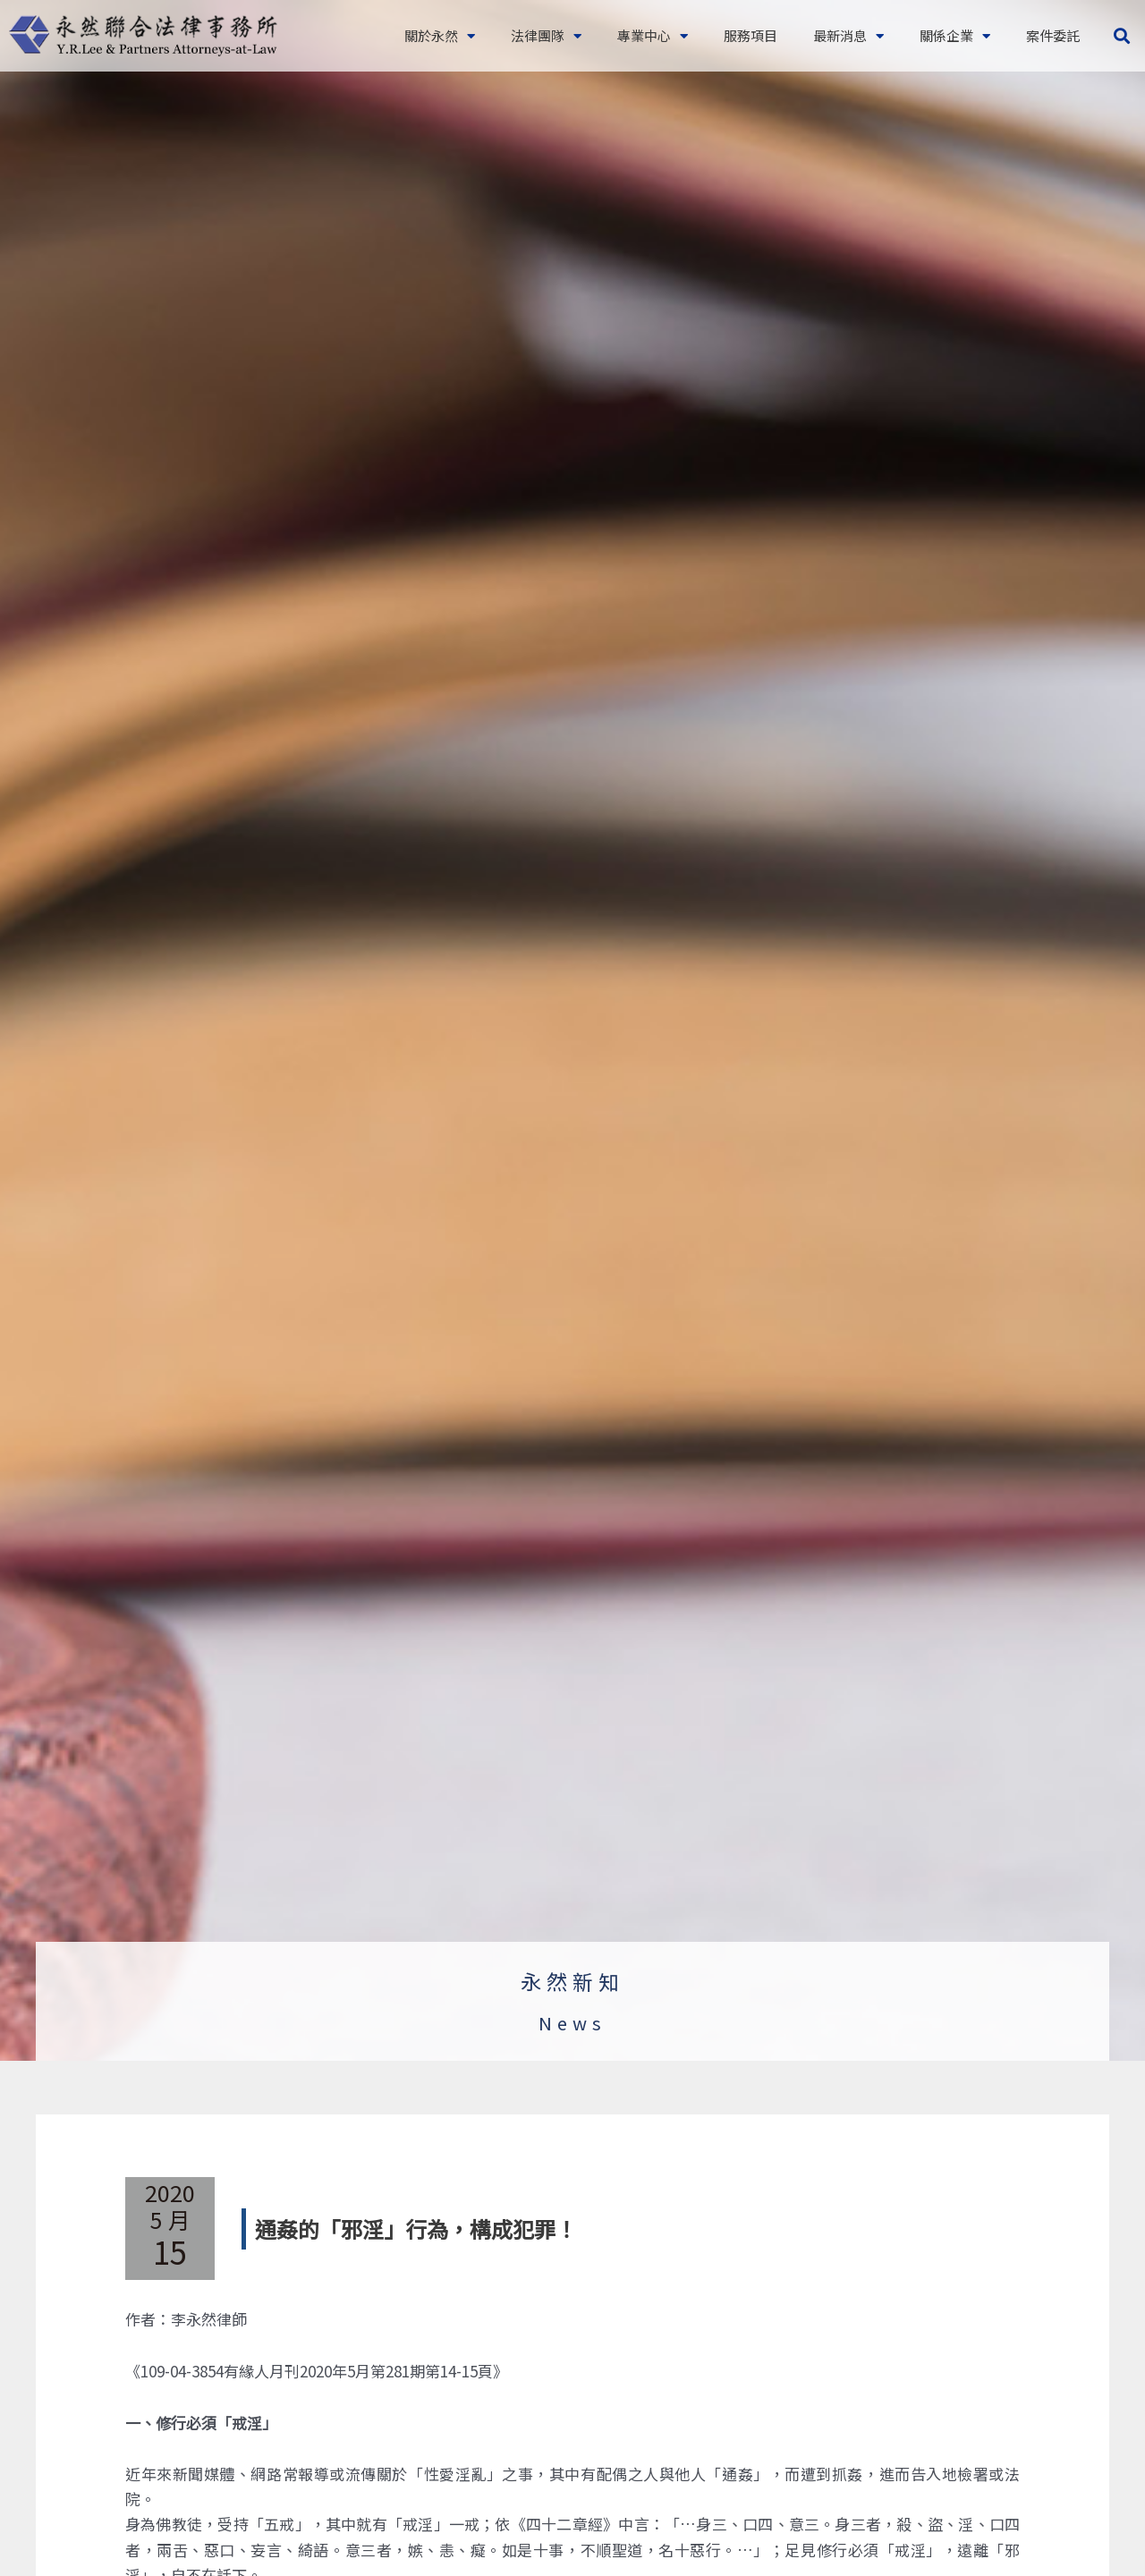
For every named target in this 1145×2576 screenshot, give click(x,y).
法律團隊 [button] (546, 36)
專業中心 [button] (652, 36)
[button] (1121, 36)
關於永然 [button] (439, 36)
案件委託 (1053, 35)
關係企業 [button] (955, 36)
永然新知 (572, 1980)
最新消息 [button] (848, 36)
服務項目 (750, 35)
